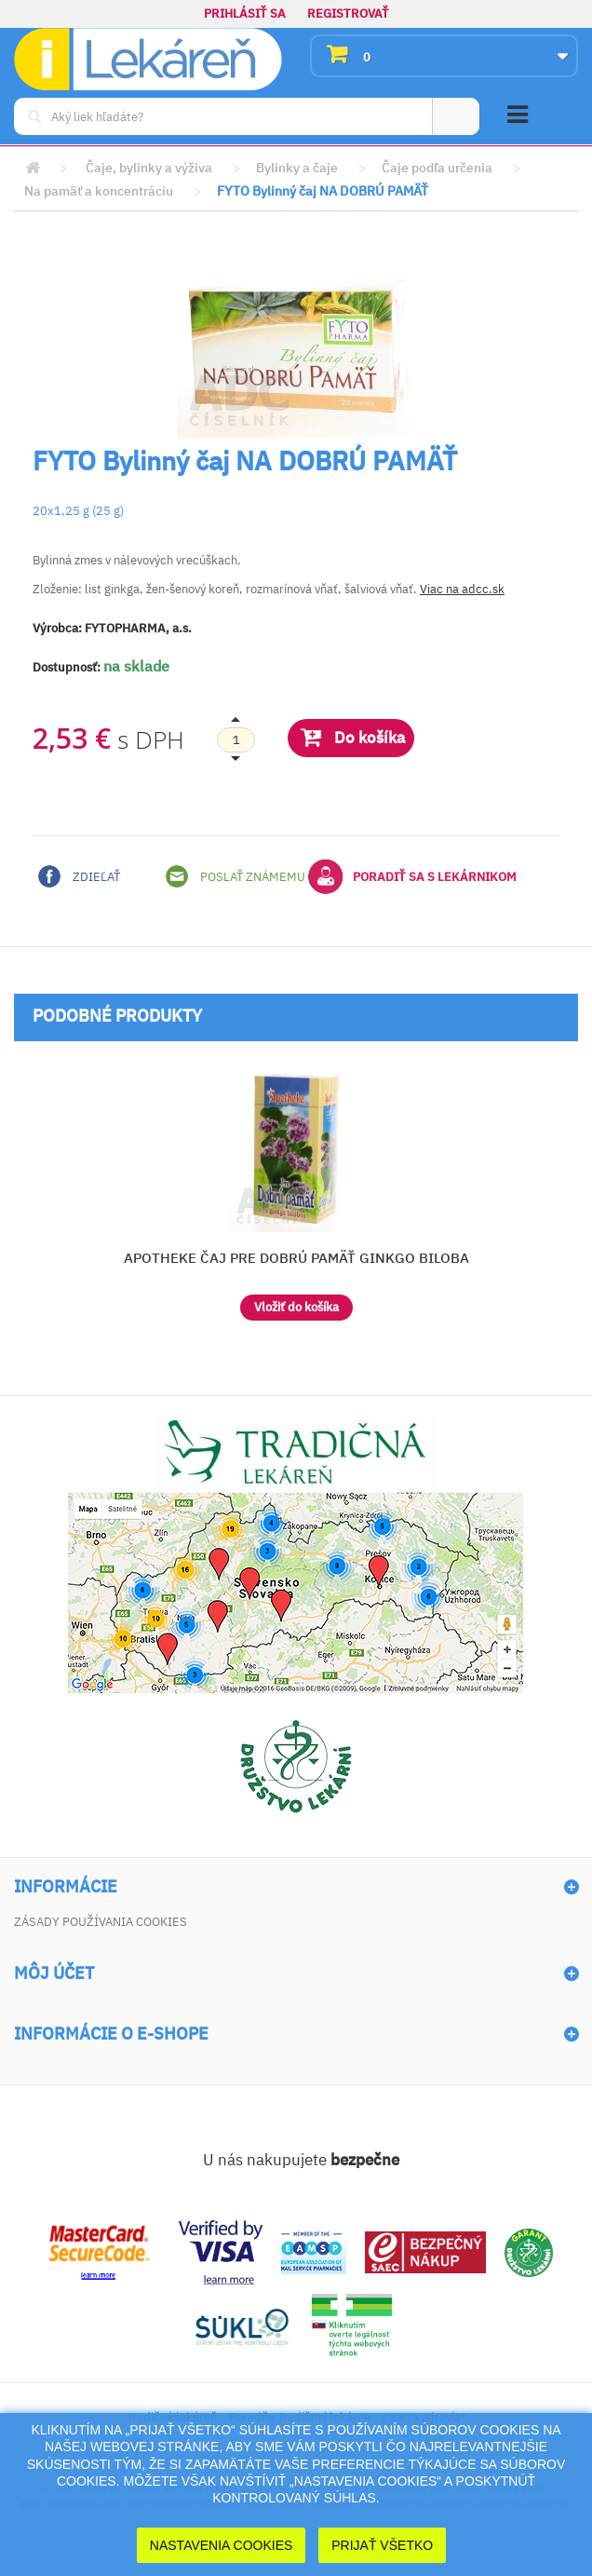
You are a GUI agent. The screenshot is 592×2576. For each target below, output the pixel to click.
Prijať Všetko (382, 2545)
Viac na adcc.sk (462, 589)
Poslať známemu (235, 876)
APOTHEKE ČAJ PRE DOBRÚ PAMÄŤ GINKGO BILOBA (296, 1258)
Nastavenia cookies (221, 2545)
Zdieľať (79, 876)
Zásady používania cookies (100, 1922)
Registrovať (348, 13)
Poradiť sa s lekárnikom (412, 876)
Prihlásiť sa (245, 13)
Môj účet (54, 1973)
